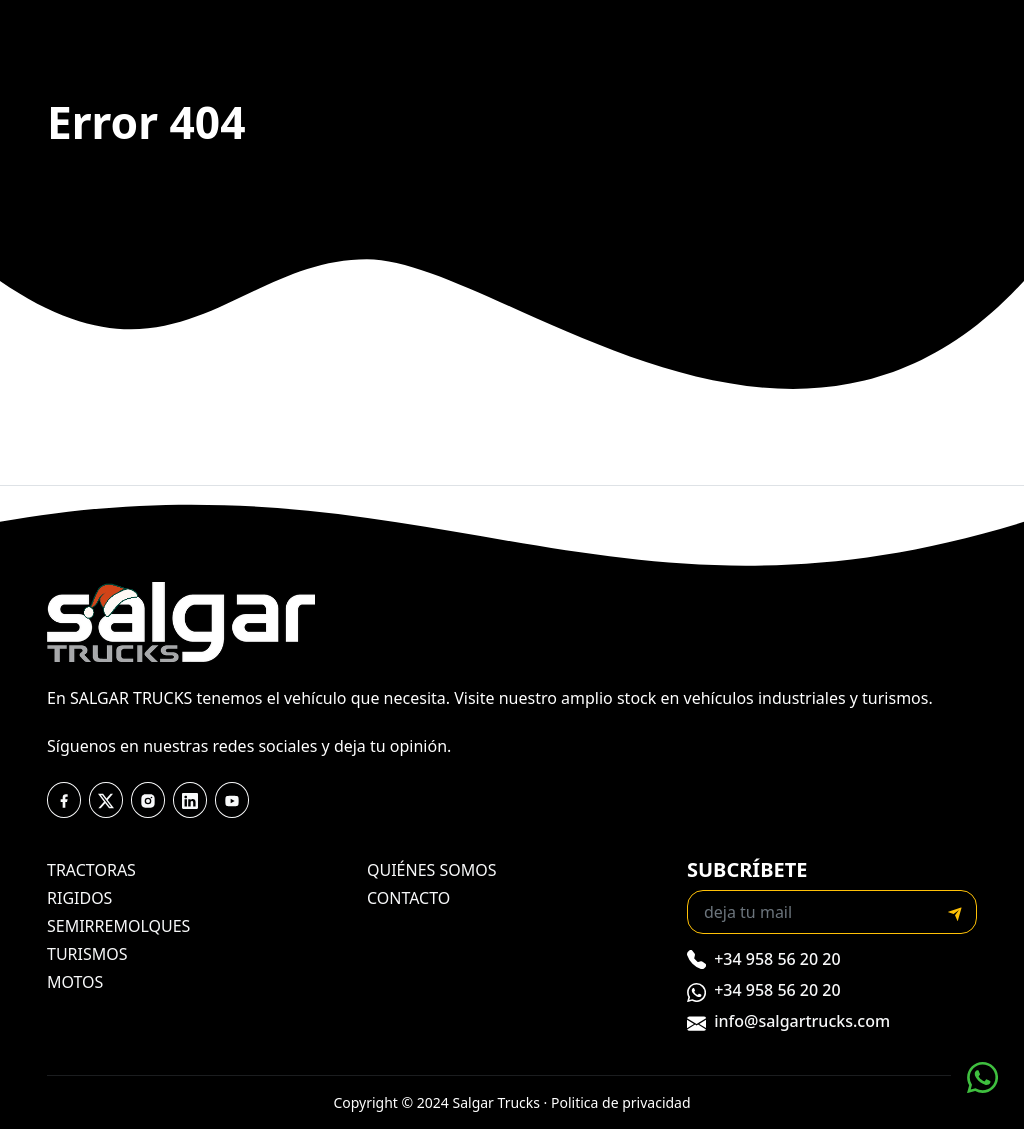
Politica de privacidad (621, 1102)
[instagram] (148, 800)
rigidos (79, 898)
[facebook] (64, 800)
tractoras (91, 870)
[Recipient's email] (811, 912)
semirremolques (118, 926)
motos (75, 982)
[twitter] (106, 800)
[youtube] (190, 800)
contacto (408, 898)
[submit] (955, 912)
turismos (87, 954)
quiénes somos (432, 870)
